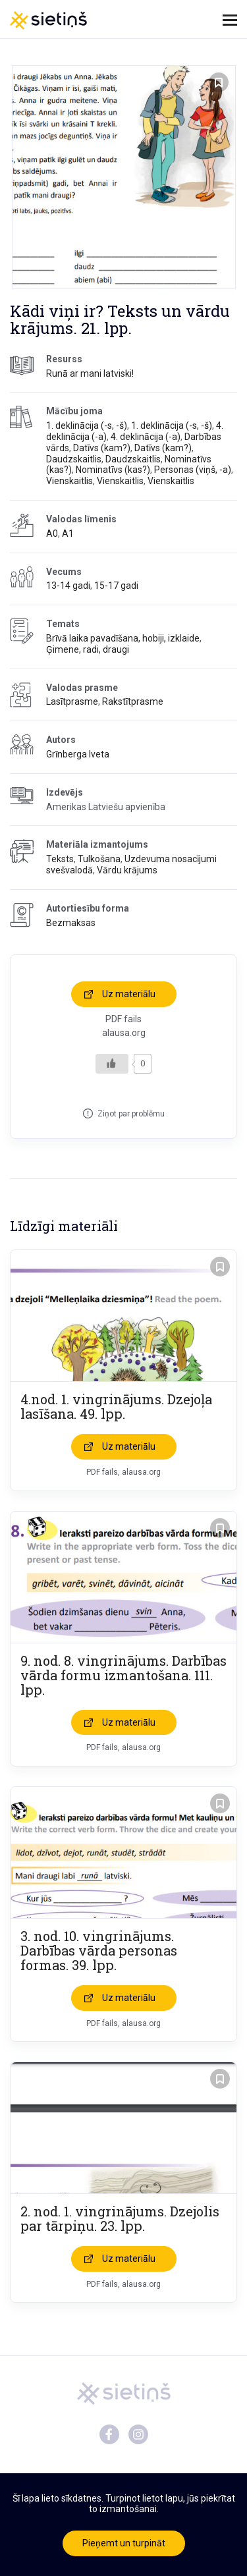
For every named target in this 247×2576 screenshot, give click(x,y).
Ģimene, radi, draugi (87, 649)
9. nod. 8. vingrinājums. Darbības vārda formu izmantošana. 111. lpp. (123, 1675)
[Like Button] (112, 1064)
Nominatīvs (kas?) (113, 469)
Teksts (60, 859)
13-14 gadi (68, 585)
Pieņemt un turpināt (123, 2543)
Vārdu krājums (127, 870)
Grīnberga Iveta (77, 754)
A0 (52, 533)
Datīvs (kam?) (101, 448)
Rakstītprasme (132, 701)
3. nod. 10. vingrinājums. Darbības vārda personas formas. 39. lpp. (98, 1950)
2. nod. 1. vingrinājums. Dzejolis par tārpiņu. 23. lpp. (119, 2218)
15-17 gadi (116, 585)
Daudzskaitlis (73, 459)
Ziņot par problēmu (131, 1113)
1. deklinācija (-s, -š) (86, 425)
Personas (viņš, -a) (192, 469)
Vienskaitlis (69, 481)
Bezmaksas (71, 923)
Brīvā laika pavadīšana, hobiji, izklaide (123, 638)
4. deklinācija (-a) (145, 436)
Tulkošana (99, 859)
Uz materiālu (128, 994)
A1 (68, 533)
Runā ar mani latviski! (90, 373)
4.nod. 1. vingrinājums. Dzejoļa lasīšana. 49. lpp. (116, 1406)
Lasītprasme (72, 701)
